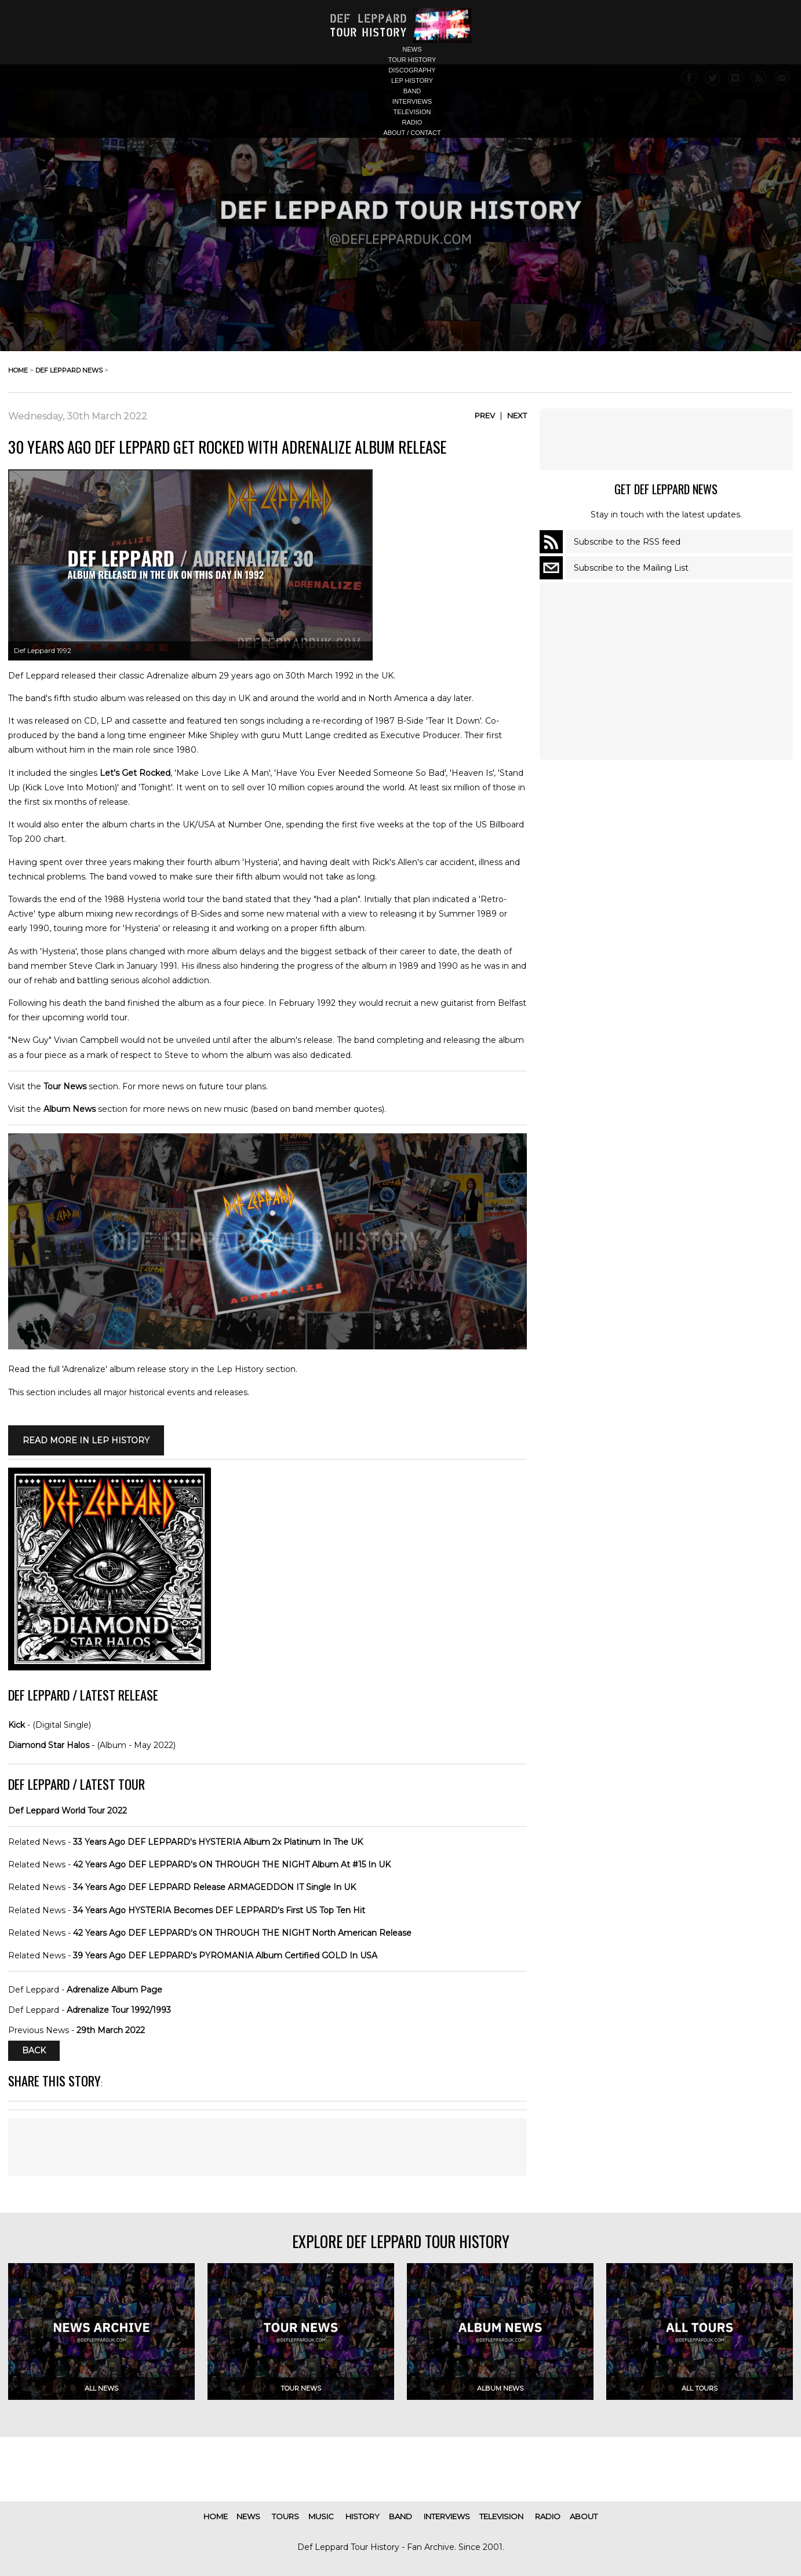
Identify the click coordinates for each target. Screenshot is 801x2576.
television (412, 111)
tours (285, 2516)
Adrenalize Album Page (114, 1989)
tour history (412, 59)
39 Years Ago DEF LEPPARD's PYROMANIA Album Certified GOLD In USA (225, 1955)
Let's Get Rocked (135, 773)
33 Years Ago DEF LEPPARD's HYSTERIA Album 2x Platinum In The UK (218, 1842)
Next (517, 415)
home (18, 370)
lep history (412, 80)
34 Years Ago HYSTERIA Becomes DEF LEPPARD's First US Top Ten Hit (219, 1910)
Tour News (64, 1086)
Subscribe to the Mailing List (631, 568)
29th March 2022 (111, 2030)
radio (412, 122)
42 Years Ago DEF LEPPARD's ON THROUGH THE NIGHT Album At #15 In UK (232, 1864)
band (412, 90)
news (412, 49)
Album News (69, 1109)
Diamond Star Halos (48, 1745)
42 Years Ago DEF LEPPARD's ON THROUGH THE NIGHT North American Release (242, 1933)
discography (411, 70)
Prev (485, 415)
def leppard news (69, 370)
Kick (16, 1725)
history (362, 2516)
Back (34, 2050)
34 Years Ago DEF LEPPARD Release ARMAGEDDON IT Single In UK (214, 1887)
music (321, 2516)
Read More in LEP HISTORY (86, 1440)
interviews (412, 101)
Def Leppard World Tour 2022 (67, 1810)
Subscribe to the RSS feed (627, 542)
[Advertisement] (267, 2147)
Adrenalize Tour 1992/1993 (119, 2010)
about (584, 2516)
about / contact (411, 132)
